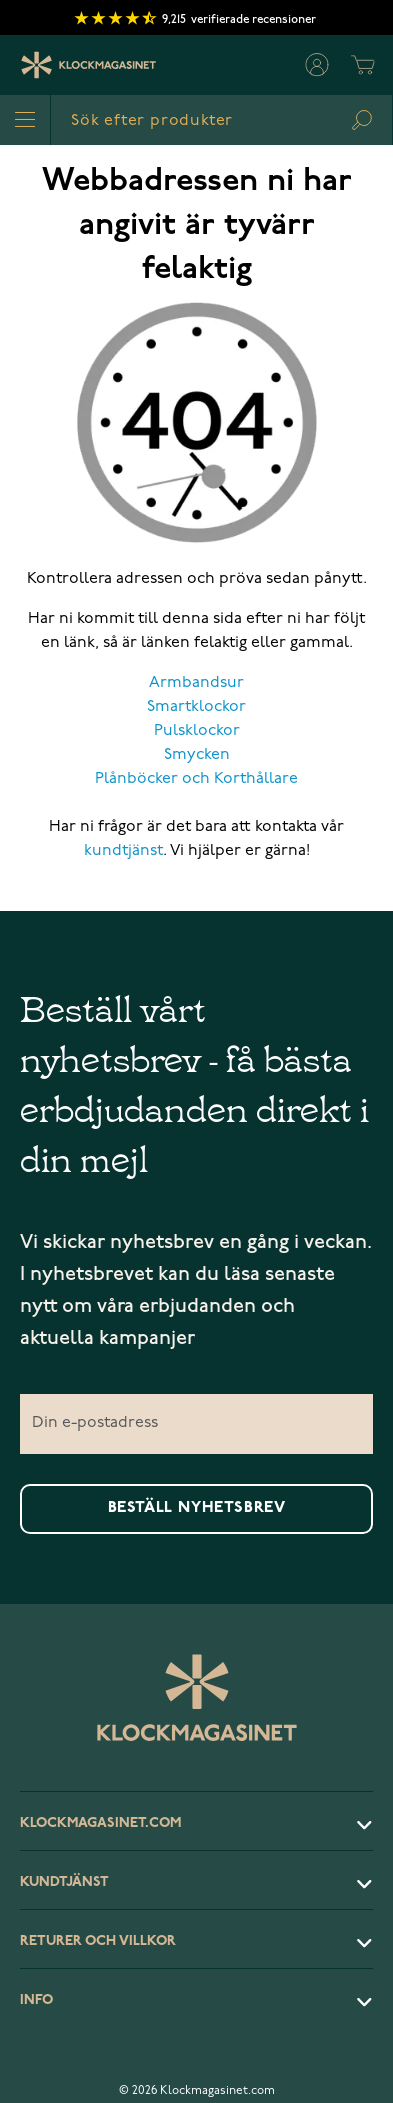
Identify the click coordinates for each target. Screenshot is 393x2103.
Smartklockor (196, 707)
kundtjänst (123, 851)
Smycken (197, 755)
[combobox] (221, 120)
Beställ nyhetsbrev (197, 1508)
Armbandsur (196, 683)
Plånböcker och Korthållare (196, 779)
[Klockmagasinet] (88, 65)
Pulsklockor (197, 731)
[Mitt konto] (317, 65)
